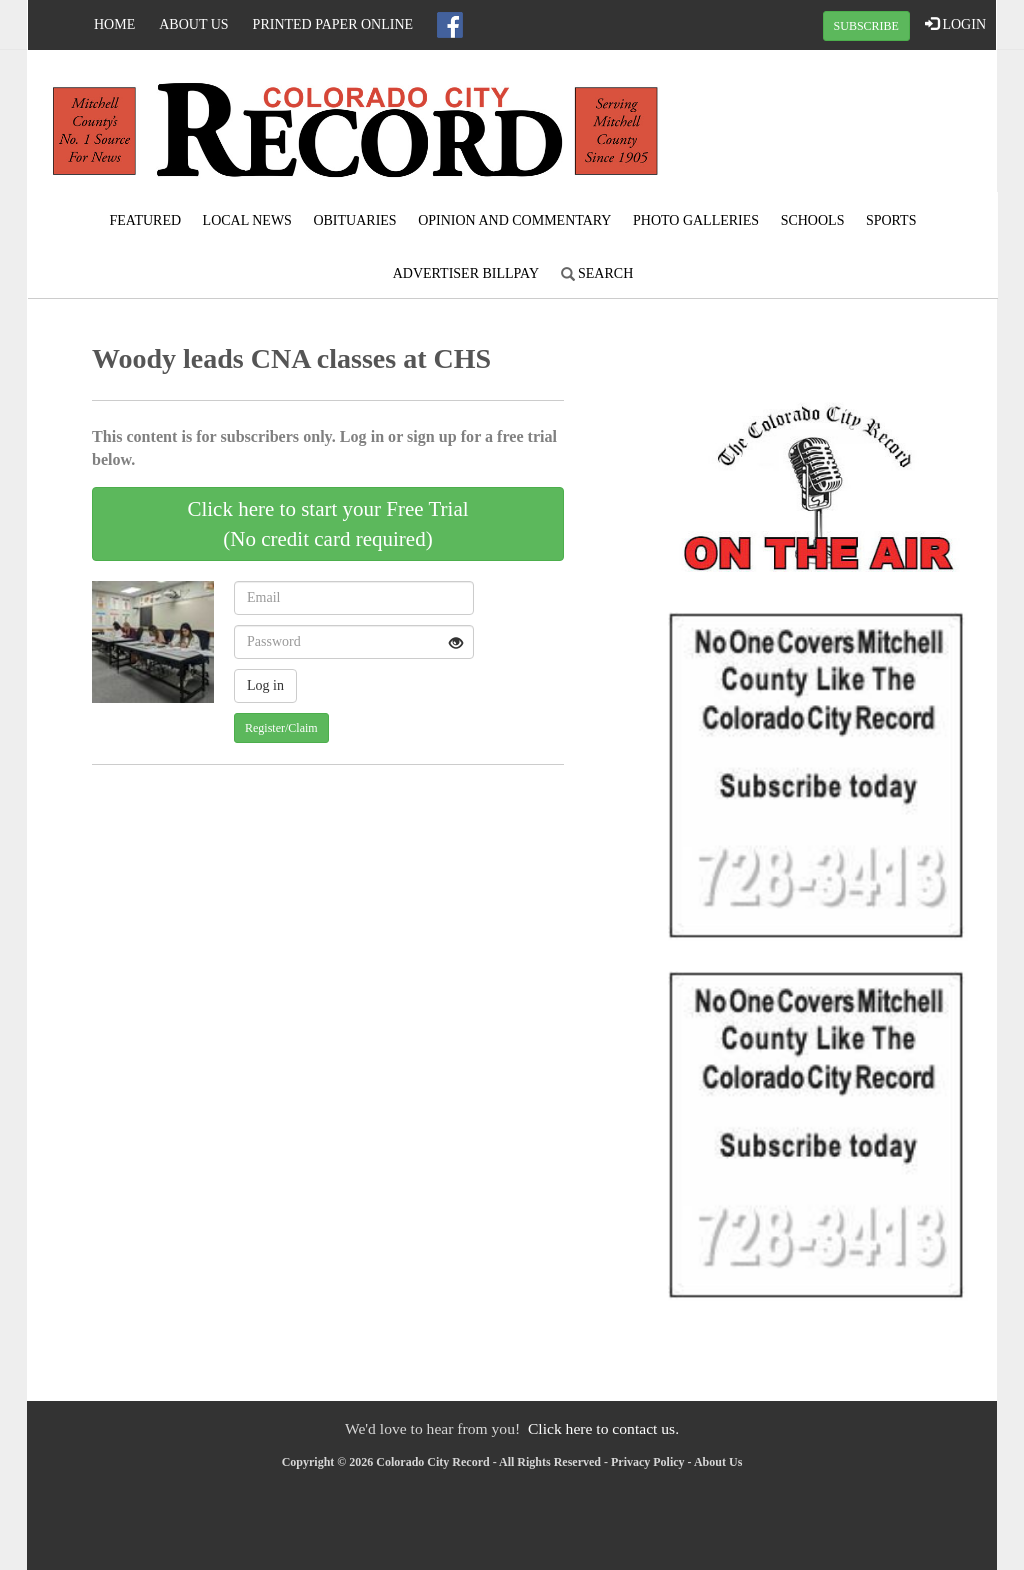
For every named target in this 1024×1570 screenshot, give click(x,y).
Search (597, 273)
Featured (146, 220)
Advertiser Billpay (466, 273)
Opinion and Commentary (514, 220)
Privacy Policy (648, 1462)
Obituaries (354, 220)
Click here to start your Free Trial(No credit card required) (327, 524)
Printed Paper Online (333, 24)
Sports (891, 220)
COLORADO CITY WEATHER (834, 125)
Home (114, 24)
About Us (193, 24)
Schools (813, 220)
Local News (247, 220)
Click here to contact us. (603, 1428)
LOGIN (955, 24)
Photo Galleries (696, 220)
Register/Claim (281, 728)
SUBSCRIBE (866, 26)
